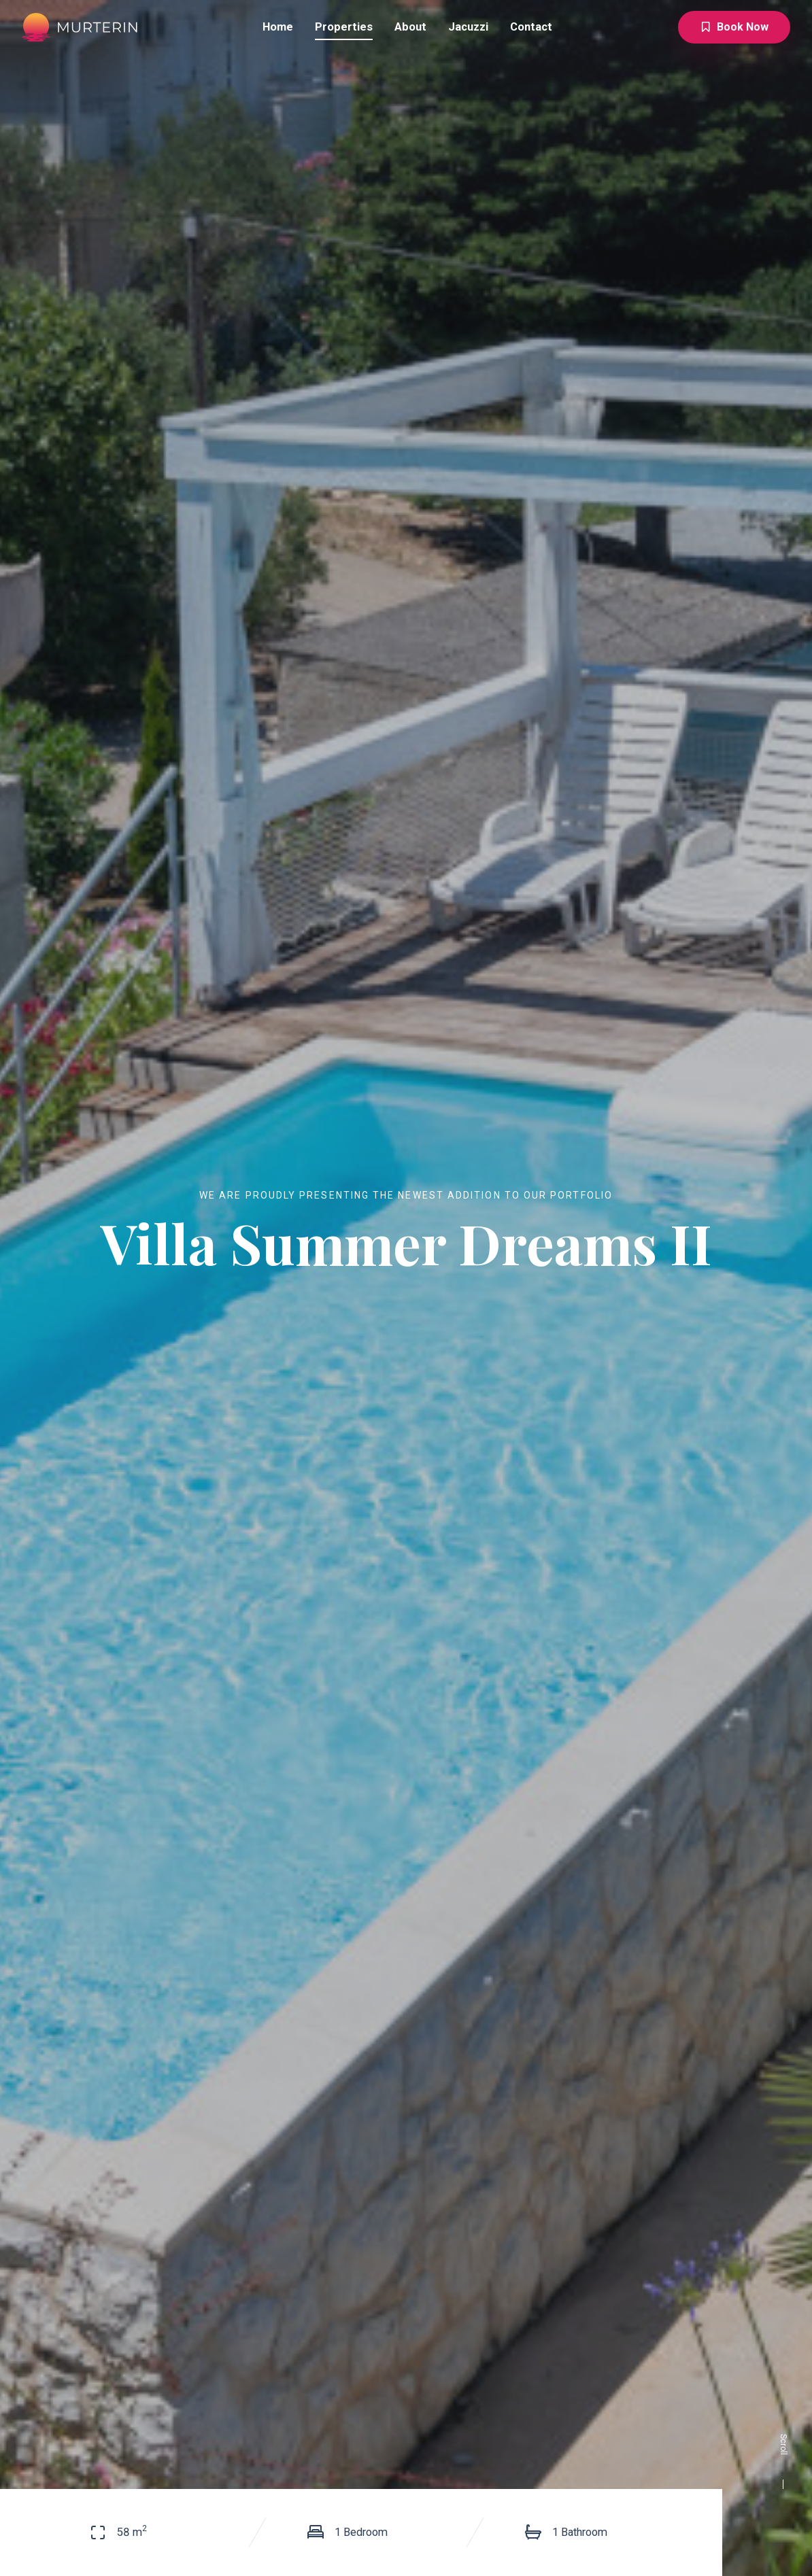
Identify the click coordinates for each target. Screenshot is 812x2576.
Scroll (783, 2461)
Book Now (734, 26)
